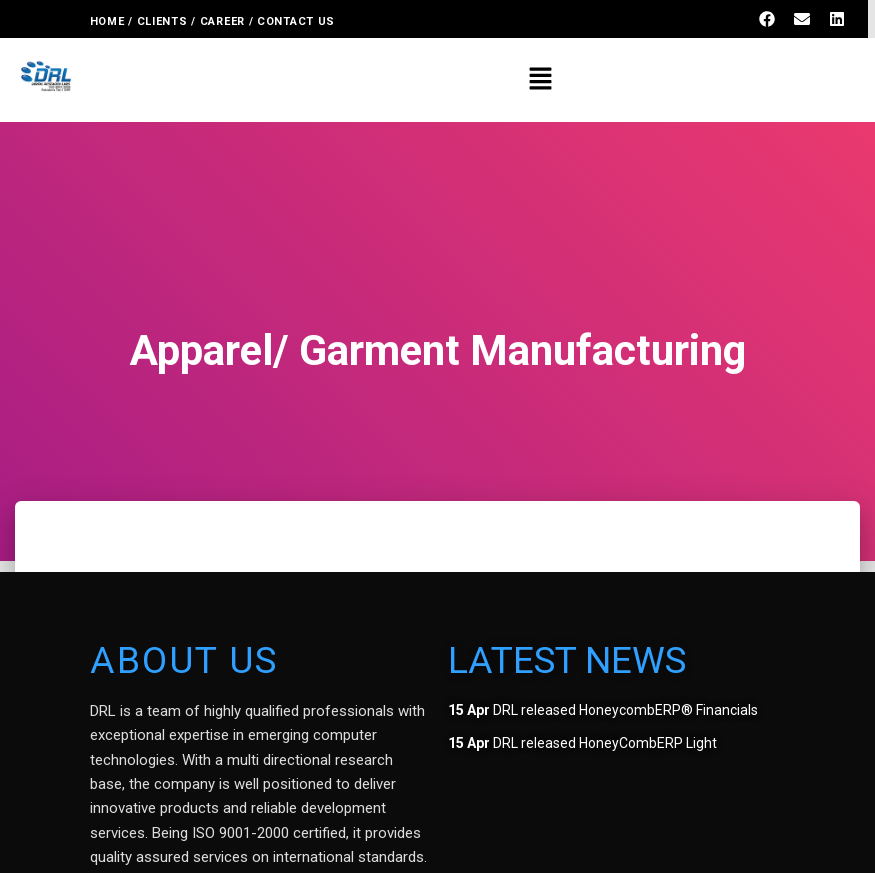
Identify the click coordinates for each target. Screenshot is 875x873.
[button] (540, 80)
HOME (107, 21)
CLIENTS (162, 21)
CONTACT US (298, 21)
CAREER (222, 21)
